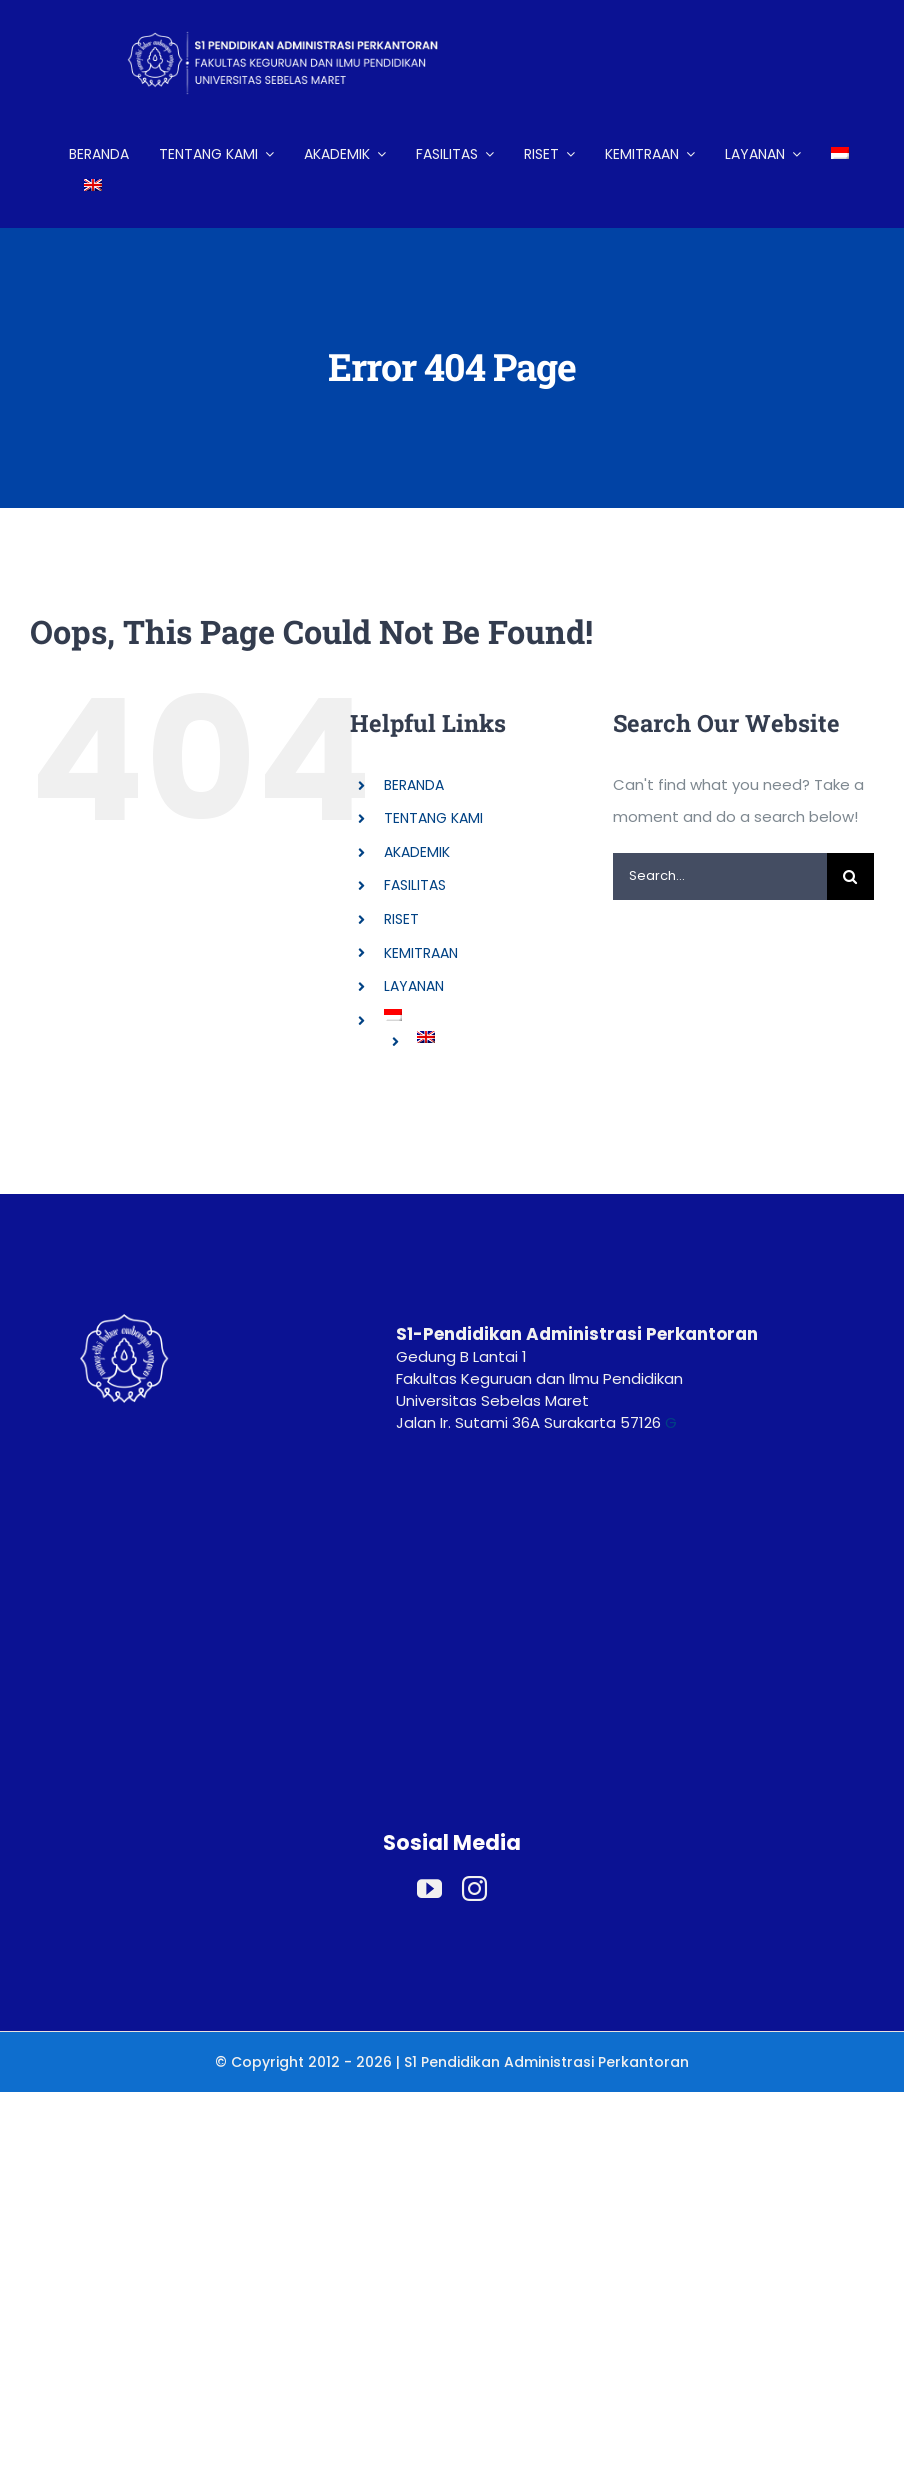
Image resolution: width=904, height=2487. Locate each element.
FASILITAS (415, 885)
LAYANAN (414, 986)
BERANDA (414, 785)
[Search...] (720, 876)
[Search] (850, 876)
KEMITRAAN (421, 953)
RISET (401, 919)
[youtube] (429, 1888)
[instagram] (474, 1888)
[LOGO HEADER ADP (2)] (299, 17)
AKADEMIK (417, 852)
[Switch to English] (93, 186)
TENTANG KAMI (433, 818)
